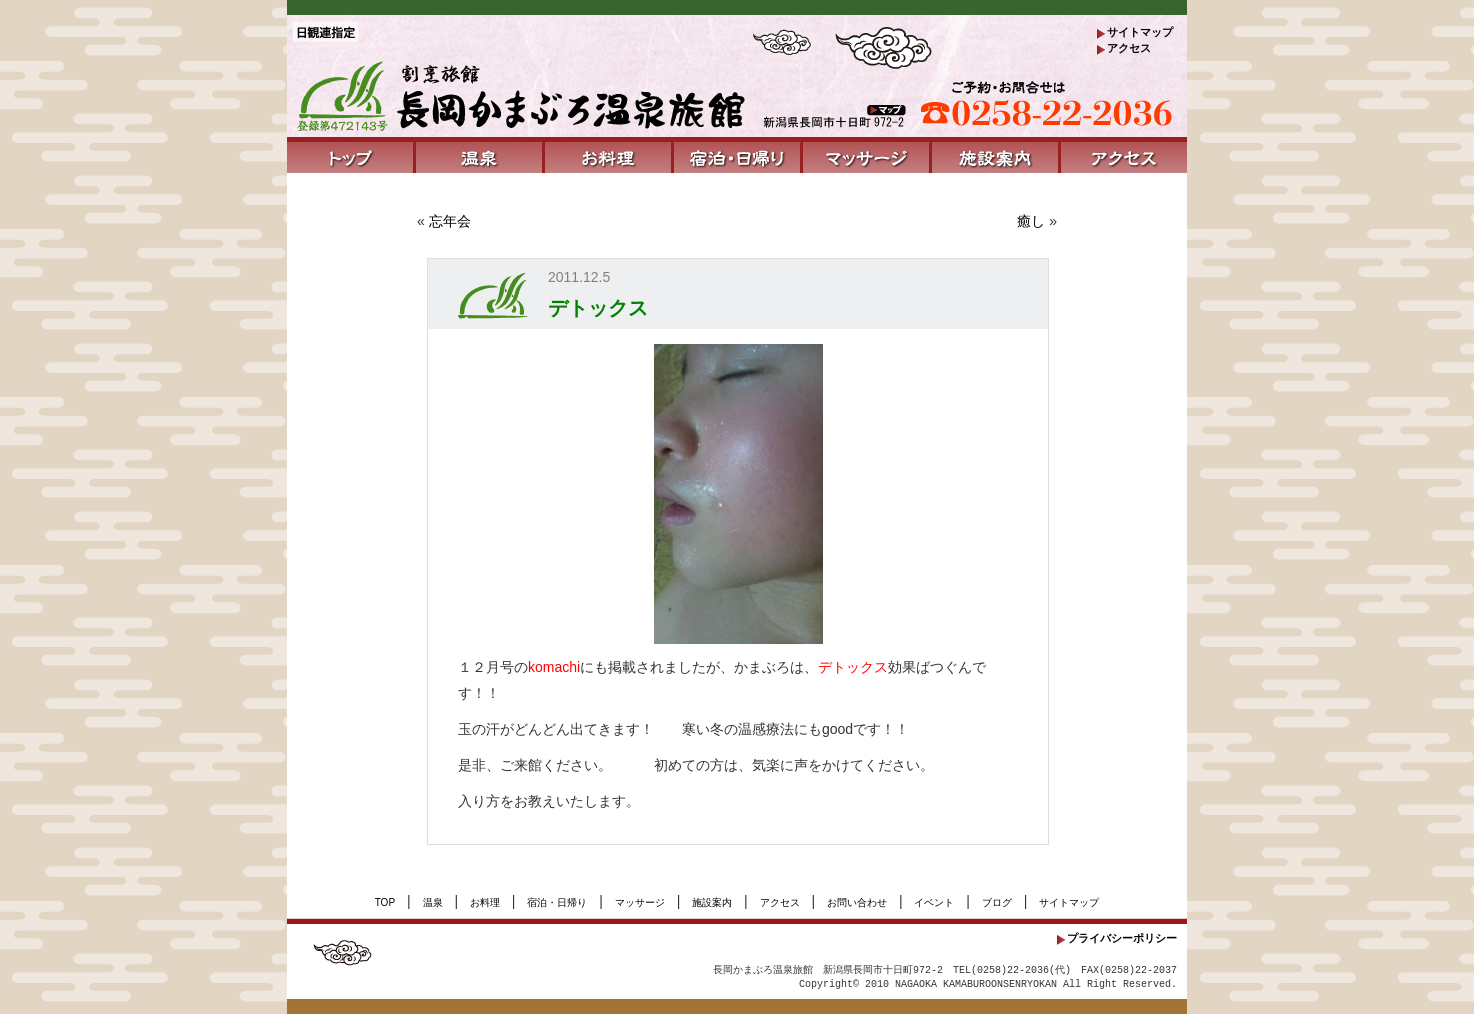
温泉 (433, 902)
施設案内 (712, 902)
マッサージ (640, 902)
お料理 (485, 902)
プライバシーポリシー (1122, 938)
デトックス (598, 308)
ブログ (997, 902)
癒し (1031, 221)
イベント (934, 902)
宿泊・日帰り (557, 902)
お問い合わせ (857, 902)
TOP (385, 902)
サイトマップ (1140, 32)
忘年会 (450, 221)
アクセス (1129, 48)
